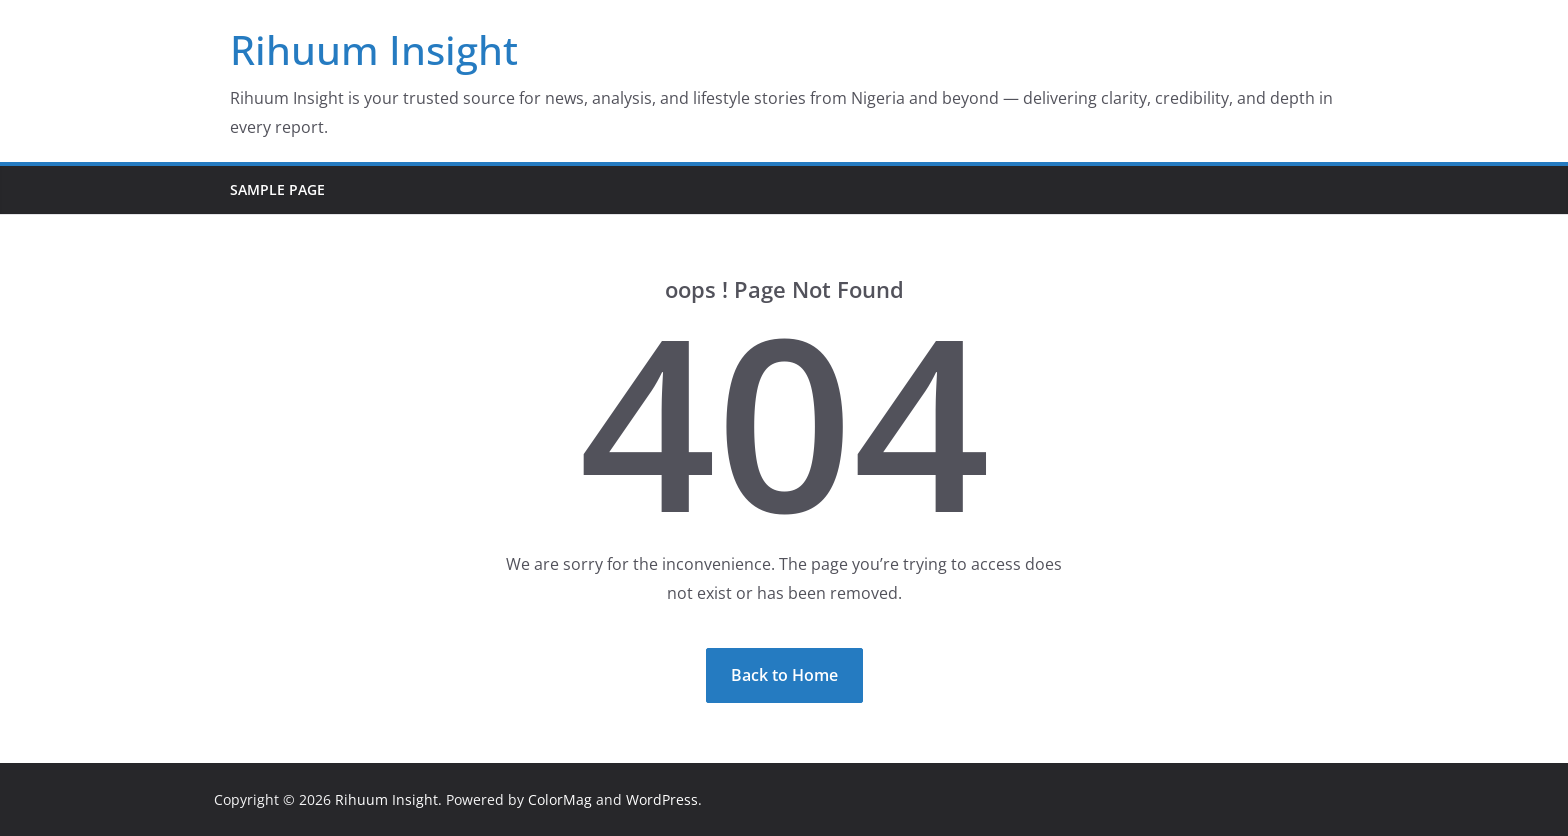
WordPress (662, 799)
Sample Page (277, 189)
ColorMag (560, 799)
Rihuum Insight (374, 49)
